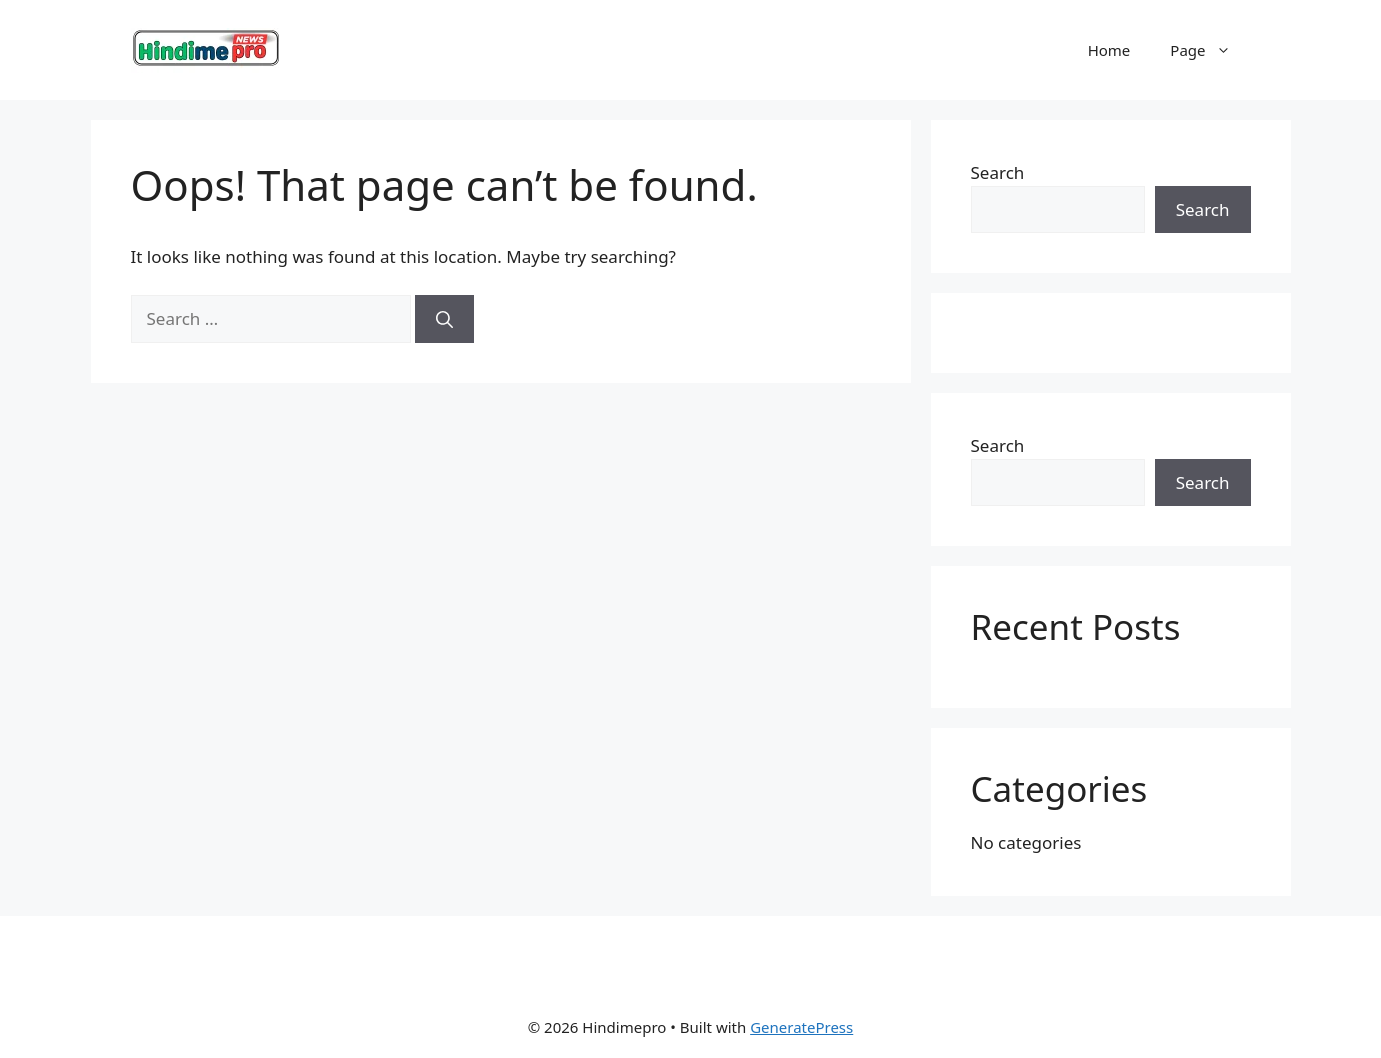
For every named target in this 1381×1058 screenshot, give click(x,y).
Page (1210, 50)
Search (998, 172)
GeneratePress (801, 1027)
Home (1109, 50)
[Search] (444, 319)
